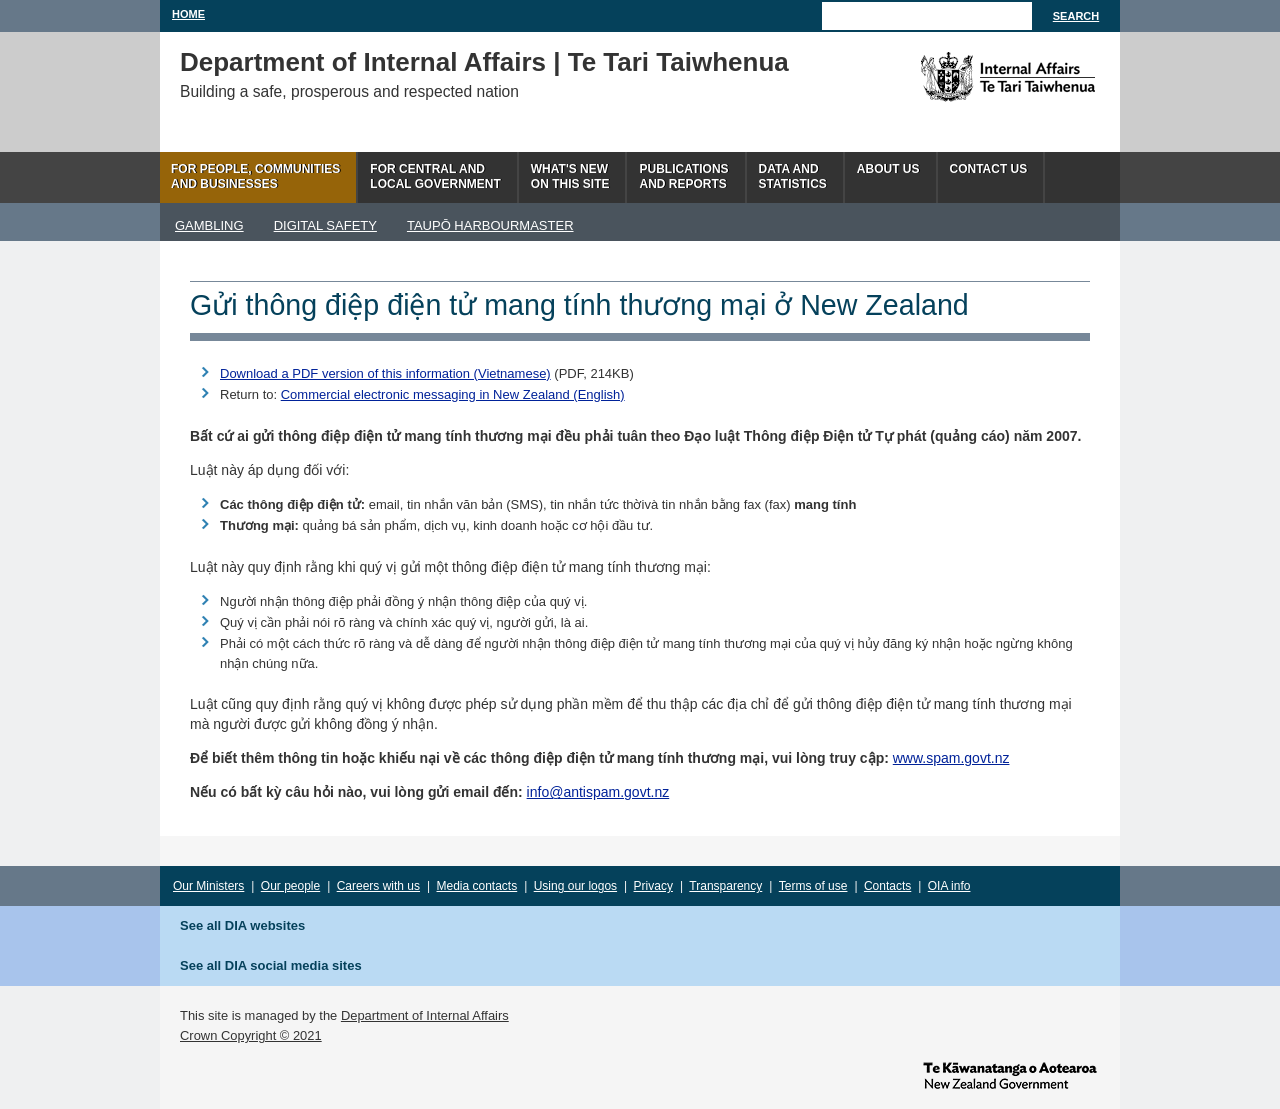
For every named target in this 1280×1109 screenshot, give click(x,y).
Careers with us (378, 886)
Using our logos (575, 886)
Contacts (887, 886)
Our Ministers (208, 886)
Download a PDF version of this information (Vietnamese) (385, 373)
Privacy (653, 886)
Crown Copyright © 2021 (251, 1035)
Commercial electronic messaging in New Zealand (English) (453, 394)
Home (188, 14)
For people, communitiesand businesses (255, 176)
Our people (290, 886)
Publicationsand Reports (683, 176)
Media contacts (477, 886)
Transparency (725, 886)
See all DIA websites (242, 925)
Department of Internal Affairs (425, 1015)
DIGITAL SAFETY (325, 225)
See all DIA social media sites (271, 965)
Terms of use (813, 886)
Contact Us (989, 169)
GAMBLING (209, 225)
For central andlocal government (435, 176)
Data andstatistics (793, 176)
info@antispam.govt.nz (598, 792)
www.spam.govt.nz (951, 758)
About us (888, 169)
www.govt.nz (1010, 1074)
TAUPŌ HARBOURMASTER (490, 225)
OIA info (949, 886)
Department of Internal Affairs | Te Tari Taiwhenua (484, 62)
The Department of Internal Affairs (962, 77)
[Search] (927, 16)
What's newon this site (570, 176)
